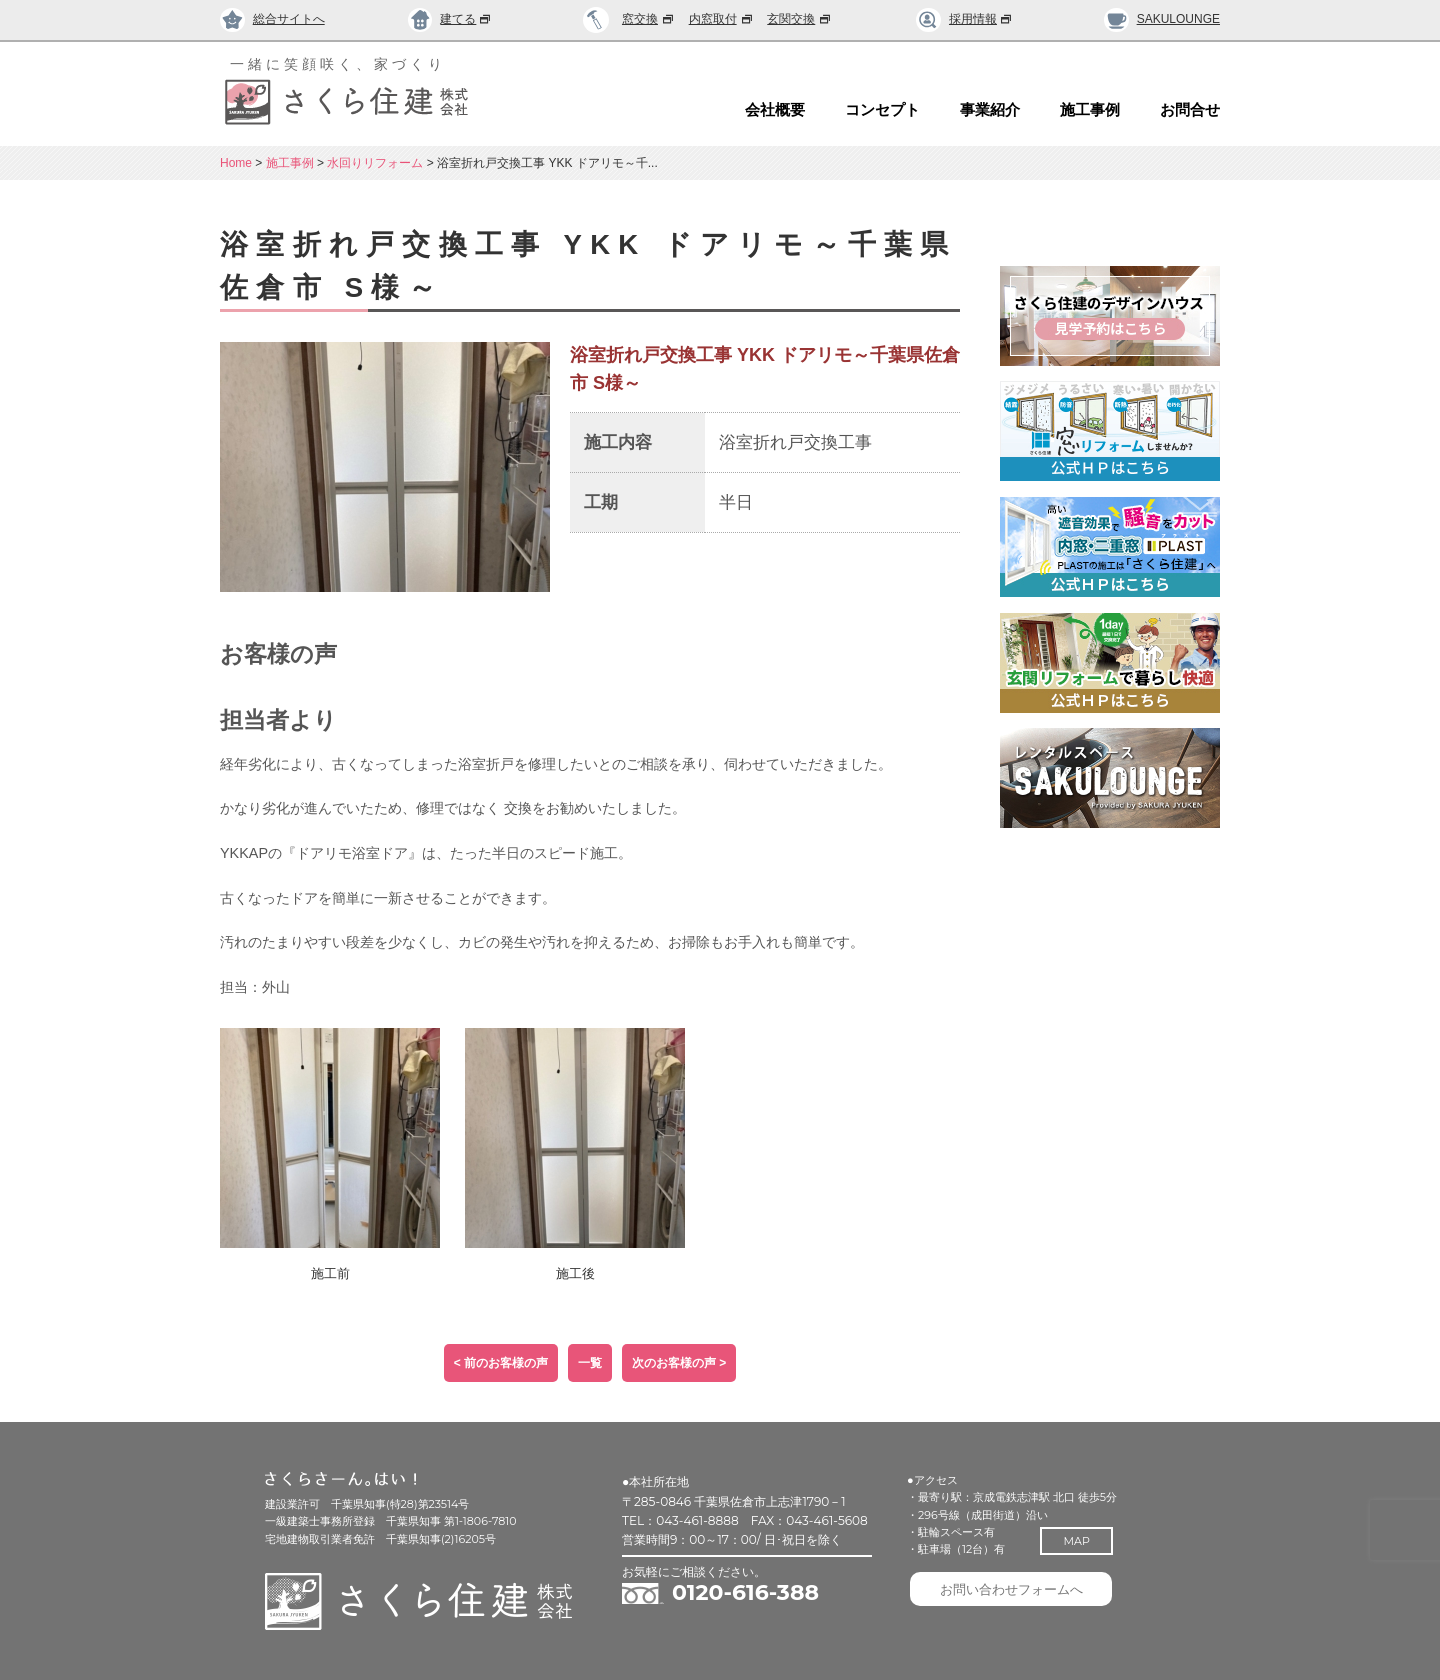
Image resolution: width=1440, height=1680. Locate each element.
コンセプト (882, 110)
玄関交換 (800, 19)
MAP (1087, 1541)
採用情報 (964, 19)
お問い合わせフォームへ (1019, 1595)
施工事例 (1090, 110)
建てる (450, 19)
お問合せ (1190, 110)
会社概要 (775, 110)
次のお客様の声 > (679, 1363)
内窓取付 (722, 19)
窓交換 (649, 19)
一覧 (590, 1363)
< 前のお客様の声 (501, 1363)
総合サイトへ (272, 19)
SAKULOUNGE (1162, 19)
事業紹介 (990, 110)
